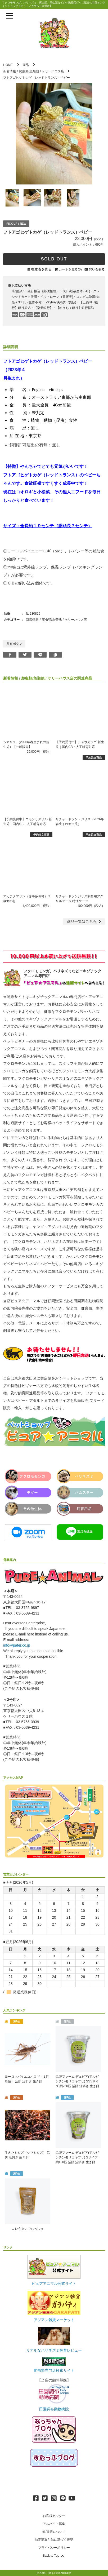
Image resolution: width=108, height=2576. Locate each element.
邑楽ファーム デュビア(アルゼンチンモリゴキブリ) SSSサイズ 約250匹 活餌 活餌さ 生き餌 (77, 2081)
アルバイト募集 (54, 2524)
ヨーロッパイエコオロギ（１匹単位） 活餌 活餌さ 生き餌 (27, 2079)
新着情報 (9, 71)
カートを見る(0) (70, 269)
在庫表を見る (41, 269)
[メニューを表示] (9, 16)
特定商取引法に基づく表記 (54, 2540)
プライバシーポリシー (54, 2548)
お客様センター (54, 2516)
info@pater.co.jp (16, 1645)
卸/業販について (53, 2532)
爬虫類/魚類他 (29, 71)
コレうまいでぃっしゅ (27, 2229)
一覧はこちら (84, 921)
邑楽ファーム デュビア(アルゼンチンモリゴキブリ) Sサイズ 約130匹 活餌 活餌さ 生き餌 (77, 2157)
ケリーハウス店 (53, 71)
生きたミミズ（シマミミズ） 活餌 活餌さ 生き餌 (27, 2155)
